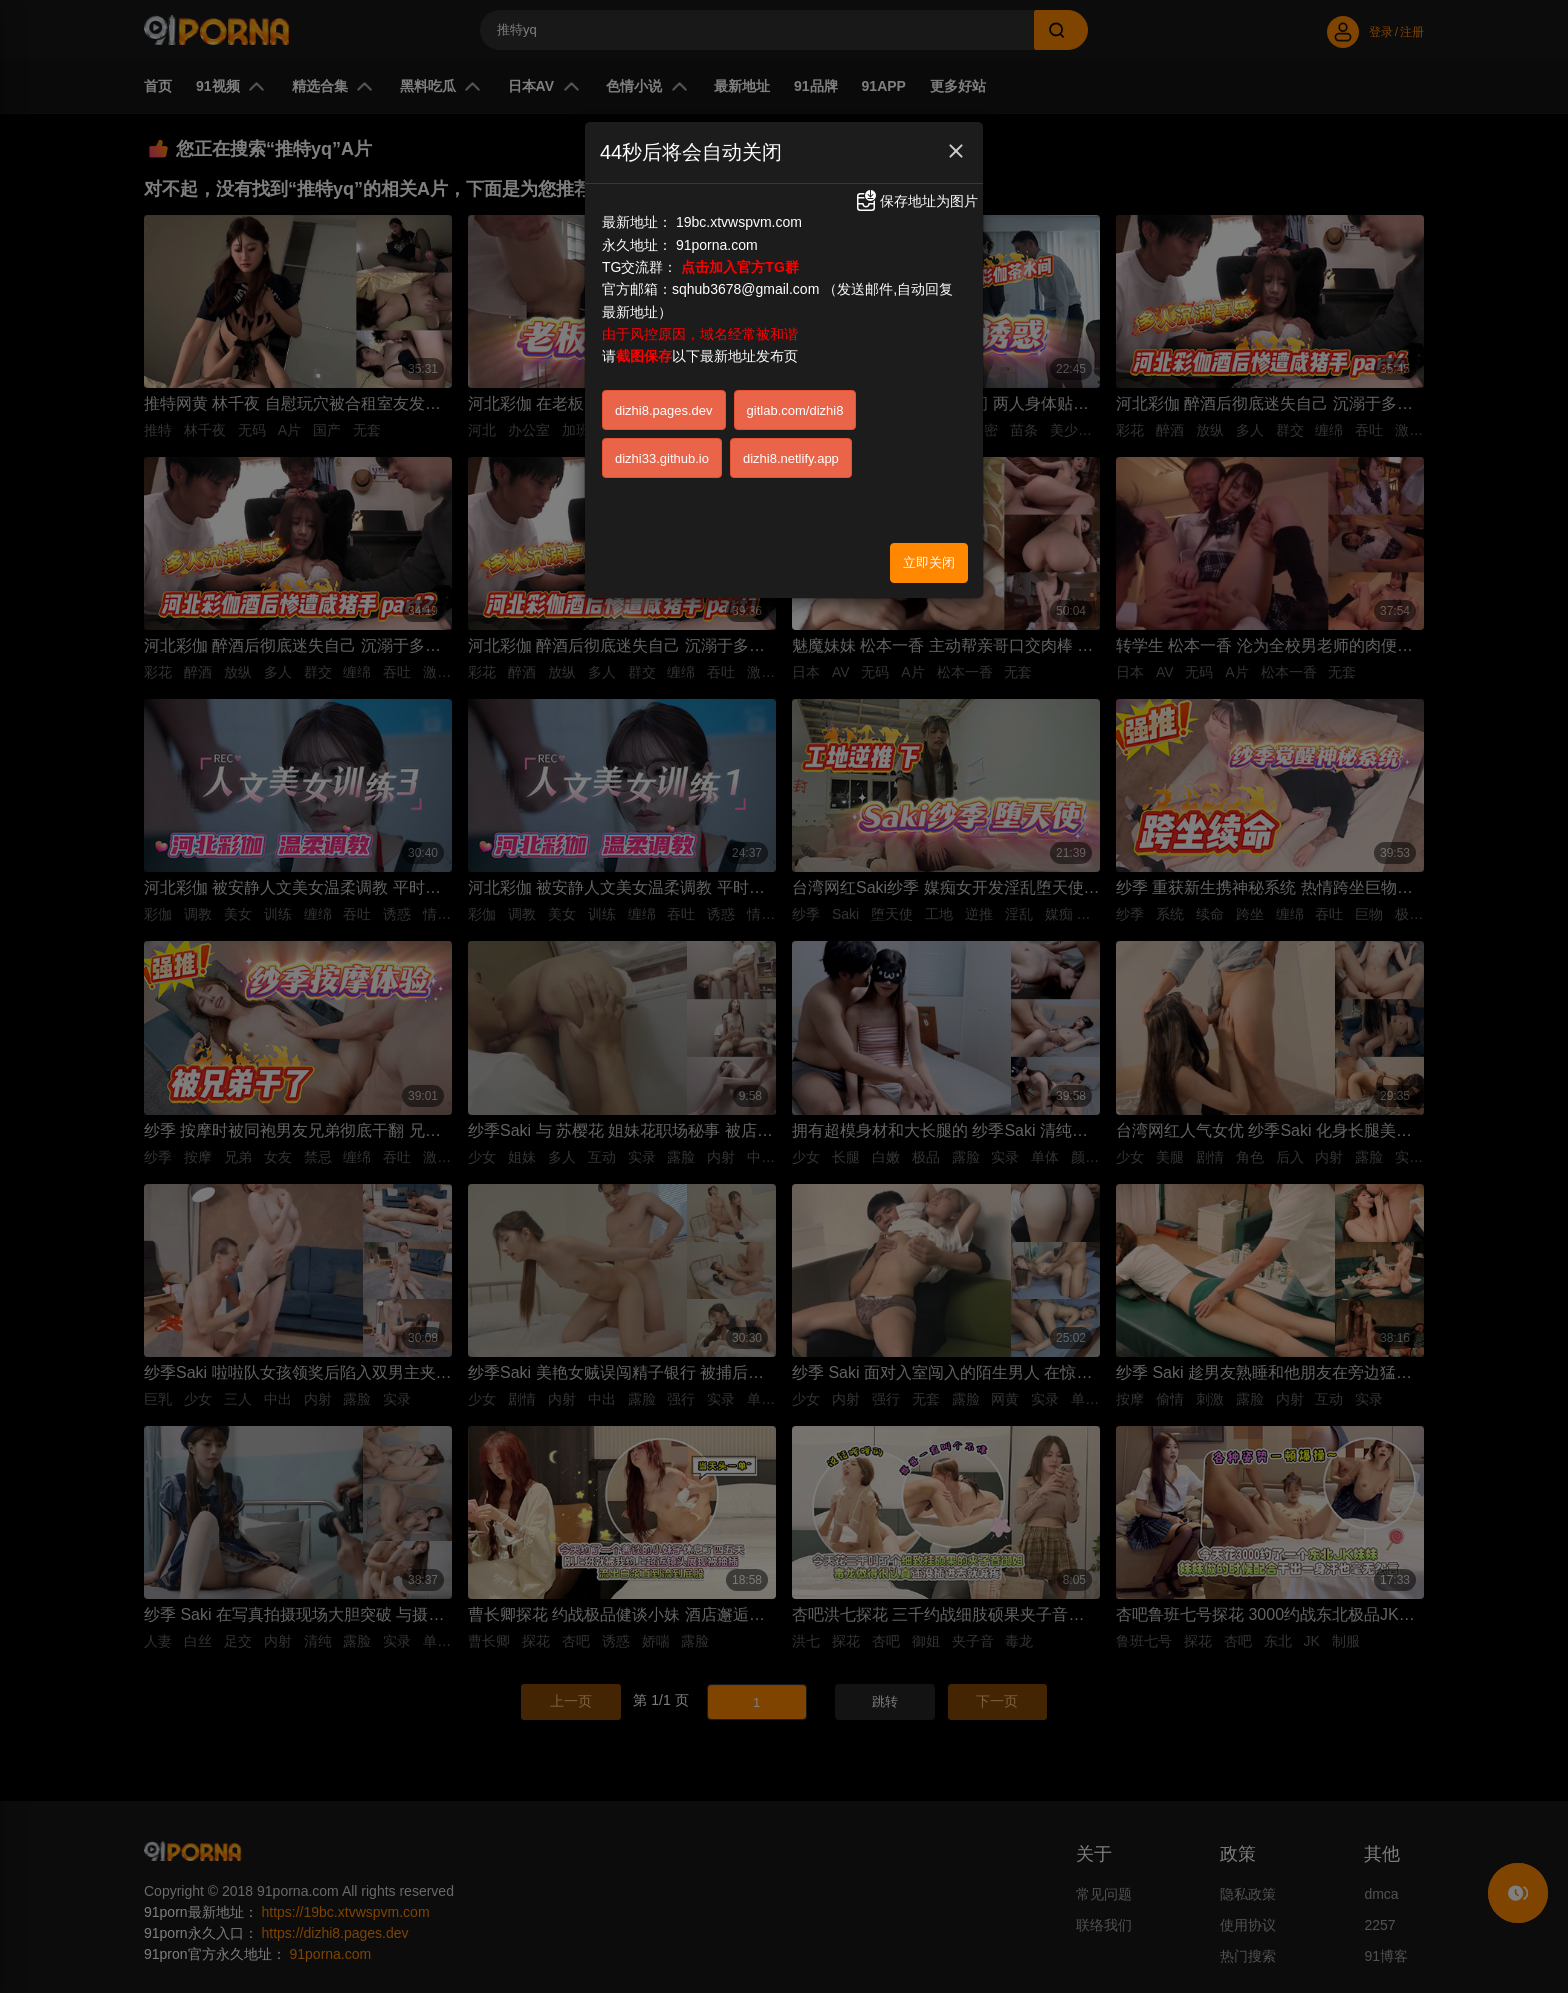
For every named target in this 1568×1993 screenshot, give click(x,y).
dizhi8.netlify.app (791, 458)
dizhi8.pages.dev (664, 410)
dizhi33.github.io (662, 458)
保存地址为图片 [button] (916, 201)
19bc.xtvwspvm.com (739, 222)
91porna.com (717, 245)
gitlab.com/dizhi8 (795, 410)
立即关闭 (929, 562)
